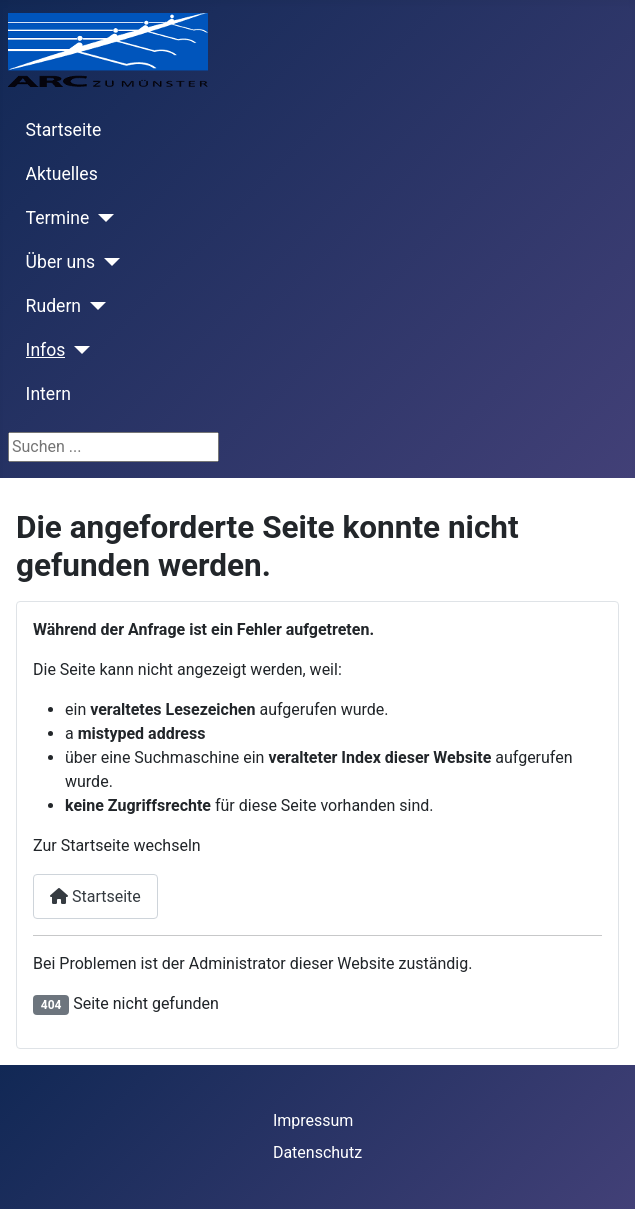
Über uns (60, 262)
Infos (46, 350)
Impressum (313, 1120)
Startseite (64, 130)
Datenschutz (317, 1152)
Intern (48, 394)
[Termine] (101, 218)
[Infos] (77, 350)
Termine (58, 218)
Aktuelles (62, 174)
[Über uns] (107, 262)
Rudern (53, 306)
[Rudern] (93, 306)
